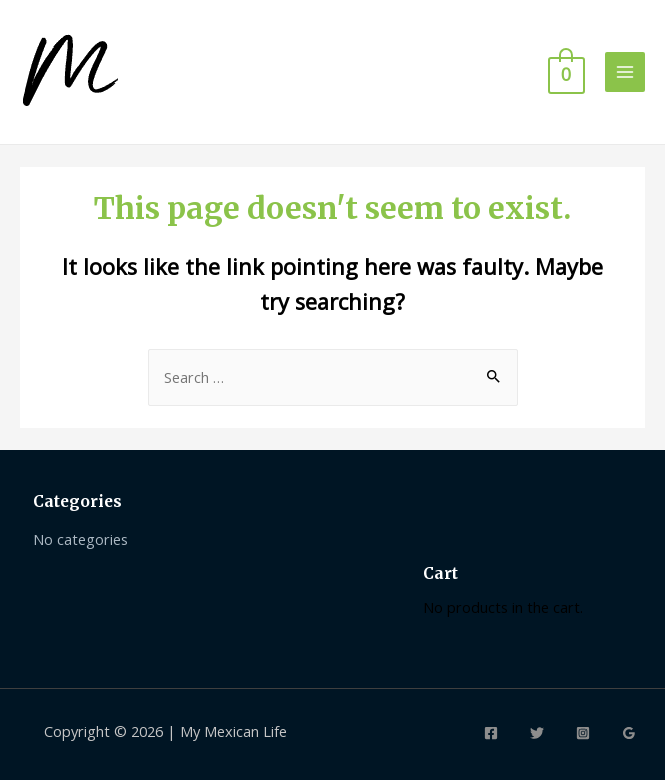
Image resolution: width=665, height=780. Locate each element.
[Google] (629, 733)
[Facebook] (491, 733)
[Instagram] (583, 733)
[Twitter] (537, 733)
